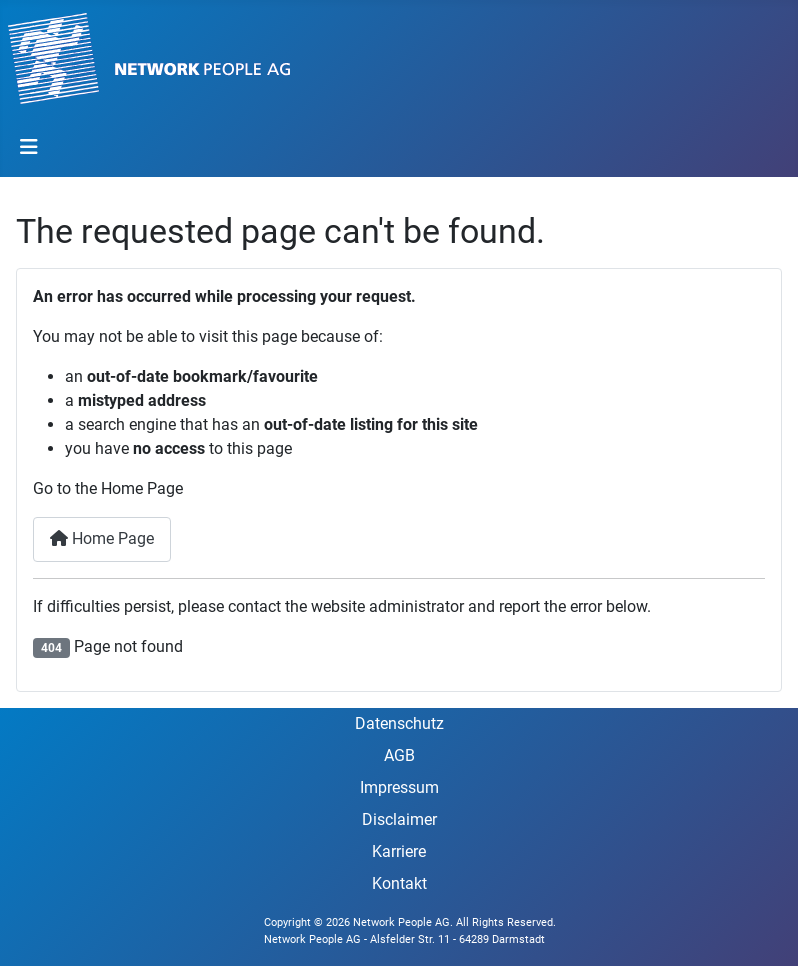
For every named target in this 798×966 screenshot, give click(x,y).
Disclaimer (399, 819)
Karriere (399, 851)
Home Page (102, 538)
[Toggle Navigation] (29, 147)
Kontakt (399, 883)
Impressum (399, 787)
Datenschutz (399, 723)
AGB (399, 755)
